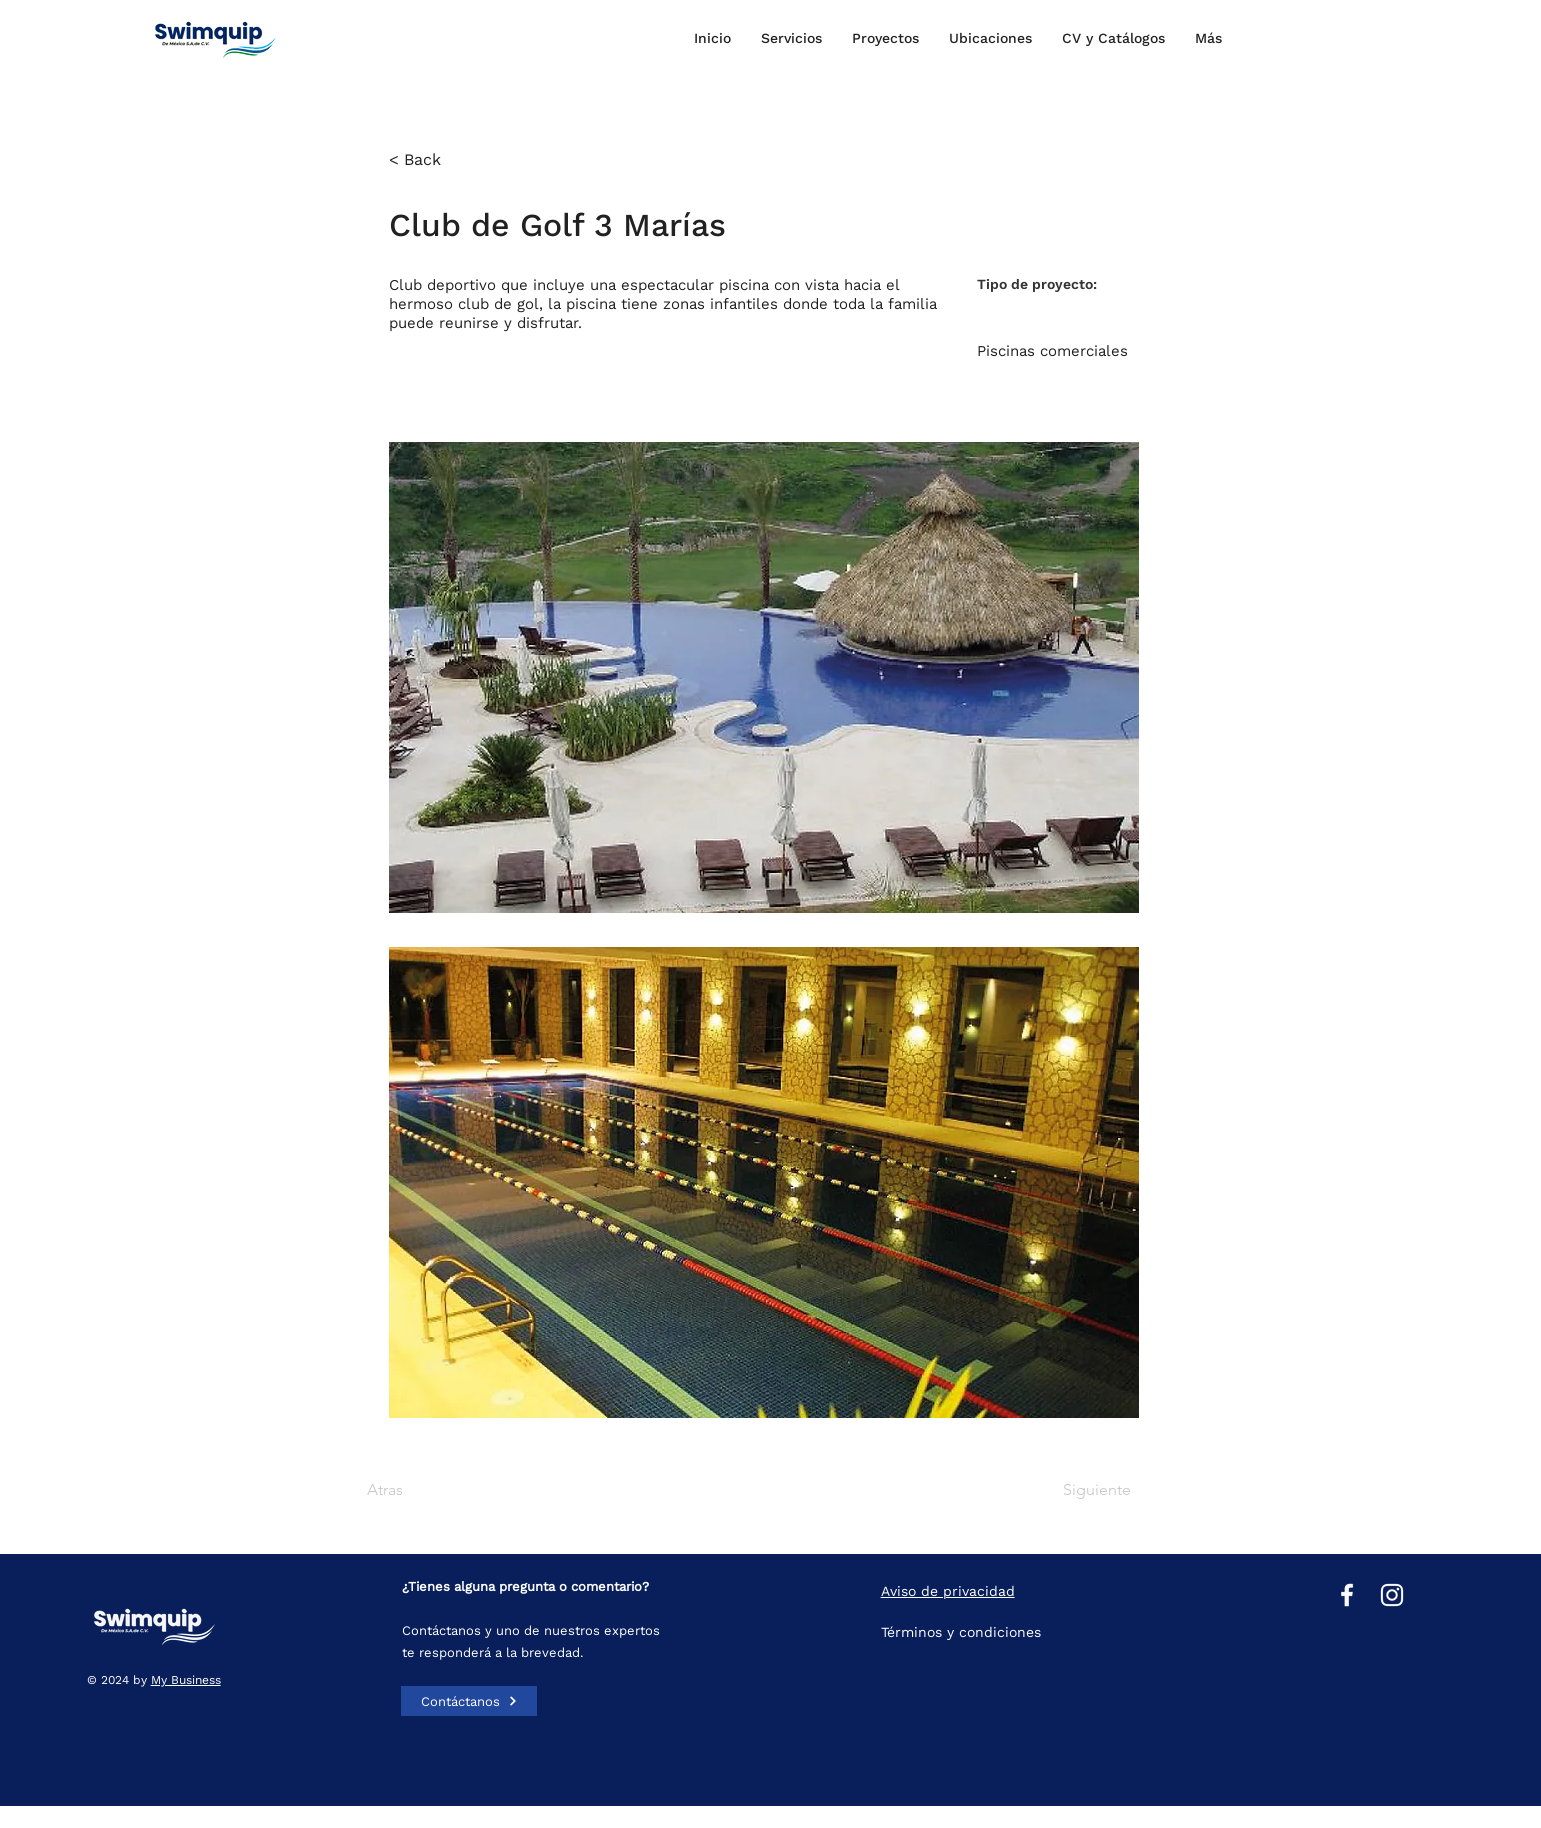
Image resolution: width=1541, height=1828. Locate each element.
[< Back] (454, 160)
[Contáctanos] (469, 1701)
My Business (186, 1680)
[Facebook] (1347, 1595)
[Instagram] (1392, 1595)
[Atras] (432, 1490)
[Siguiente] (1081, 1490)
